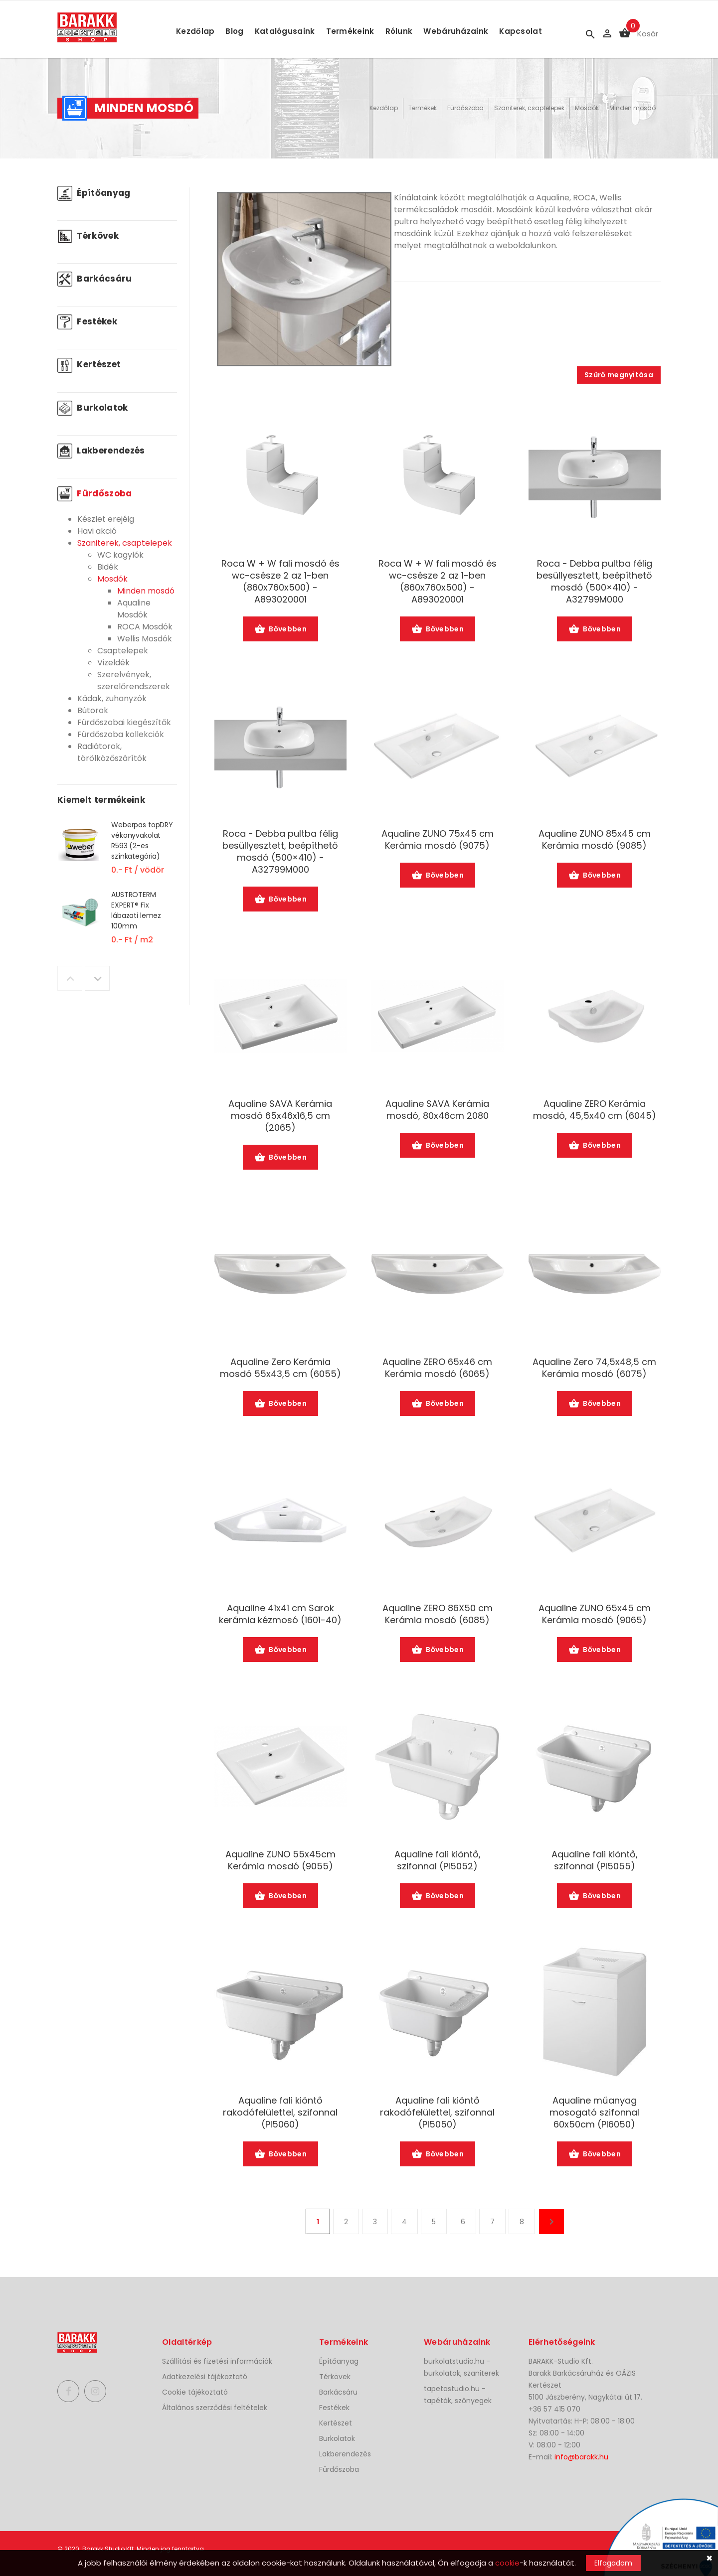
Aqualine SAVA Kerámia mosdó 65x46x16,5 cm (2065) (280, 1116)
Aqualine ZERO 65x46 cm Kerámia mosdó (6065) (437, 1368)
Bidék (107, 567)
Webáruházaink (455, 31)
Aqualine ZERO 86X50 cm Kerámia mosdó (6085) (437, 1614)
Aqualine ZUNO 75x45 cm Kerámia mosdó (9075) (437, 840)
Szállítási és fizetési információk (217, 2361)
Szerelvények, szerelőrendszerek (133, 680)
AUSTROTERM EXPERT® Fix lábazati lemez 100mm (136, 910)
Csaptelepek (122, 650)
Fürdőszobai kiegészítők (124, 722)
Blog (234, 31)
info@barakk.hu (581, 2457)
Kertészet (89, 364)
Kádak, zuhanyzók (112, 698)
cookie (507, 2563)
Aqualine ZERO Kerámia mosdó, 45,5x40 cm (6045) (594, 1110)
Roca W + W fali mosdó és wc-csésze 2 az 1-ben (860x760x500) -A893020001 (280, 582)
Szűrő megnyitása (618, 375)
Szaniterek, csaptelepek (529, 108)
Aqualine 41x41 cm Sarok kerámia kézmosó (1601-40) (280, 1614)
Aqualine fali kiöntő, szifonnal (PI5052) (437, 1860)
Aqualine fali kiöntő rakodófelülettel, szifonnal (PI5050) (437, 2112)
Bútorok (92, 710)
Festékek (87, 321)
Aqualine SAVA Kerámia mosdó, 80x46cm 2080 (437, 1110)
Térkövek (88, 236)
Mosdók (587, 108)
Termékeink (350, 31)
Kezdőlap (195, 31)
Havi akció (97, 531)
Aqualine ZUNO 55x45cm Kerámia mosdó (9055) (280, 1860)
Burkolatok (92, 408)
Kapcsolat (520, 31)
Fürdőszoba (465, 108)
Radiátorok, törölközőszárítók (112, 752)
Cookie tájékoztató (195, 2392)
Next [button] (97, 978)
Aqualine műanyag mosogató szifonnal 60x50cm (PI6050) (594, 2112)
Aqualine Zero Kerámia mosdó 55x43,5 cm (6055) (280, 1368)
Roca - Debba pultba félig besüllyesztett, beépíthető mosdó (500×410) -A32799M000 (594, 582)
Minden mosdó (632, 108)
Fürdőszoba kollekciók (120, 734)
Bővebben (280, 629)
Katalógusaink (285, 31)
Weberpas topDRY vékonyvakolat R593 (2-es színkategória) (142, 840)
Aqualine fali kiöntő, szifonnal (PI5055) (594, 1860)
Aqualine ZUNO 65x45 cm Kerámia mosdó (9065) (594, 1614)
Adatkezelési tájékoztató (204, 2377)
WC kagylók (120, 555)
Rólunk (399, 31)
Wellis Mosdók (144, 638)
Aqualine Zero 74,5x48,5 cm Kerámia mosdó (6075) (594, 1368)
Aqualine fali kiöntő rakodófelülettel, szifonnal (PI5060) (280, 2112)
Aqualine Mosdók (134, 608)
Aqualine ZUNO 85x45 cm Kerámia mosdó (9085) (594, 840)
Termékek (422, 108)
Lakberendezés (101, 450)
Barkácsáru (94, 279)
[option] (117, 854)
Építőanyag (94, 193)
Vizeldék (113, 662)
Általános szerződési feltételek (214, 2408)
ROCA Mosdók (145, 626)
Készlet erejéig (105, 519)
